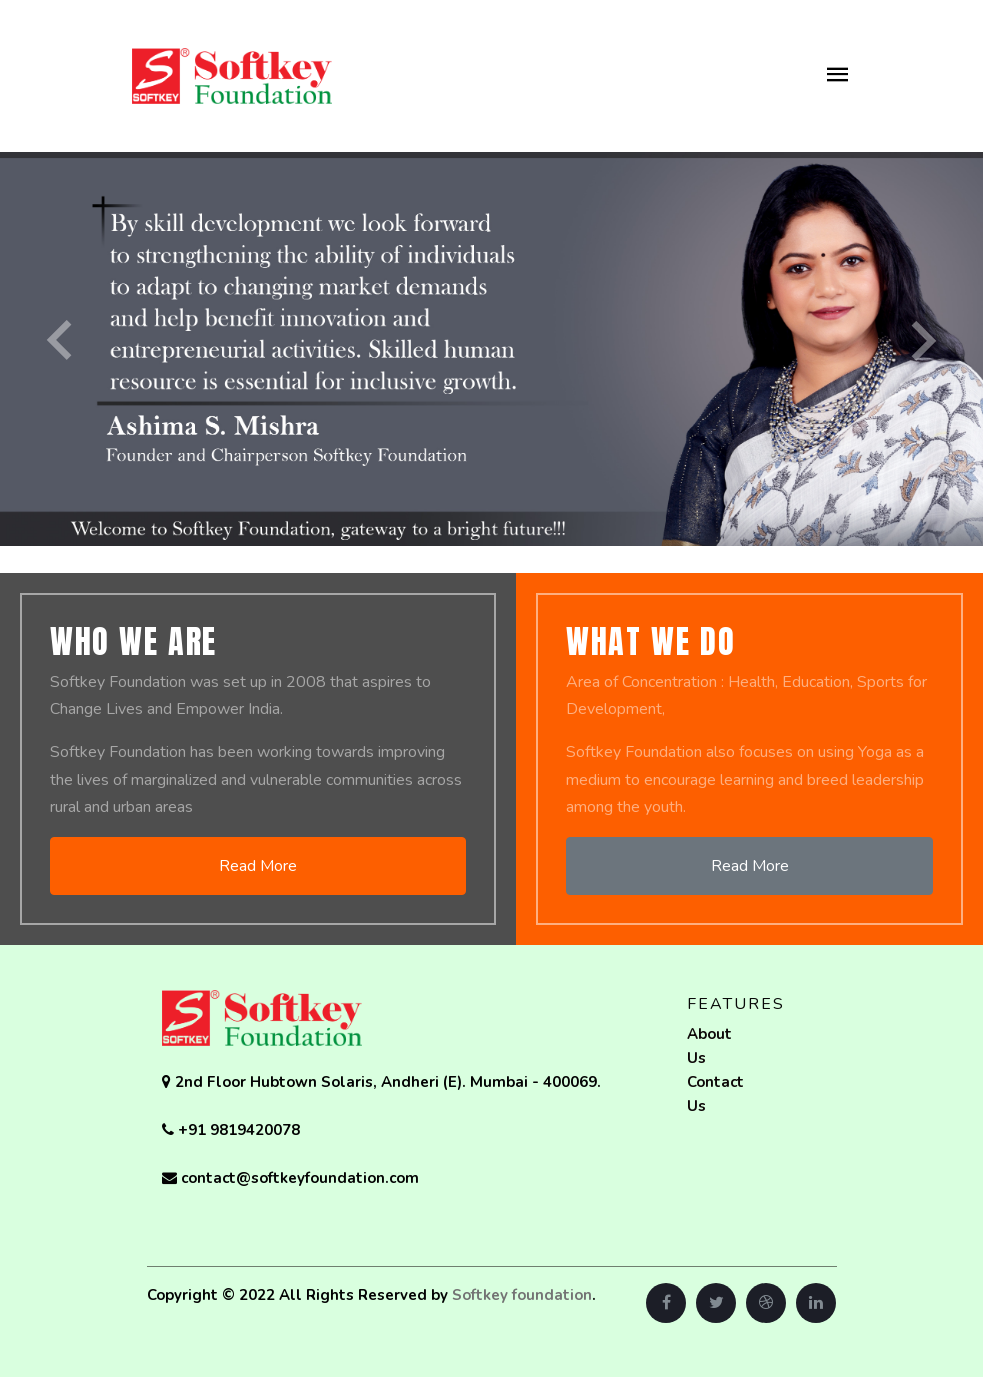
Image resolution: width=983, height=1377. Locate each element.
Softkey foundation (522, 1295)
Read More (258, 866)
